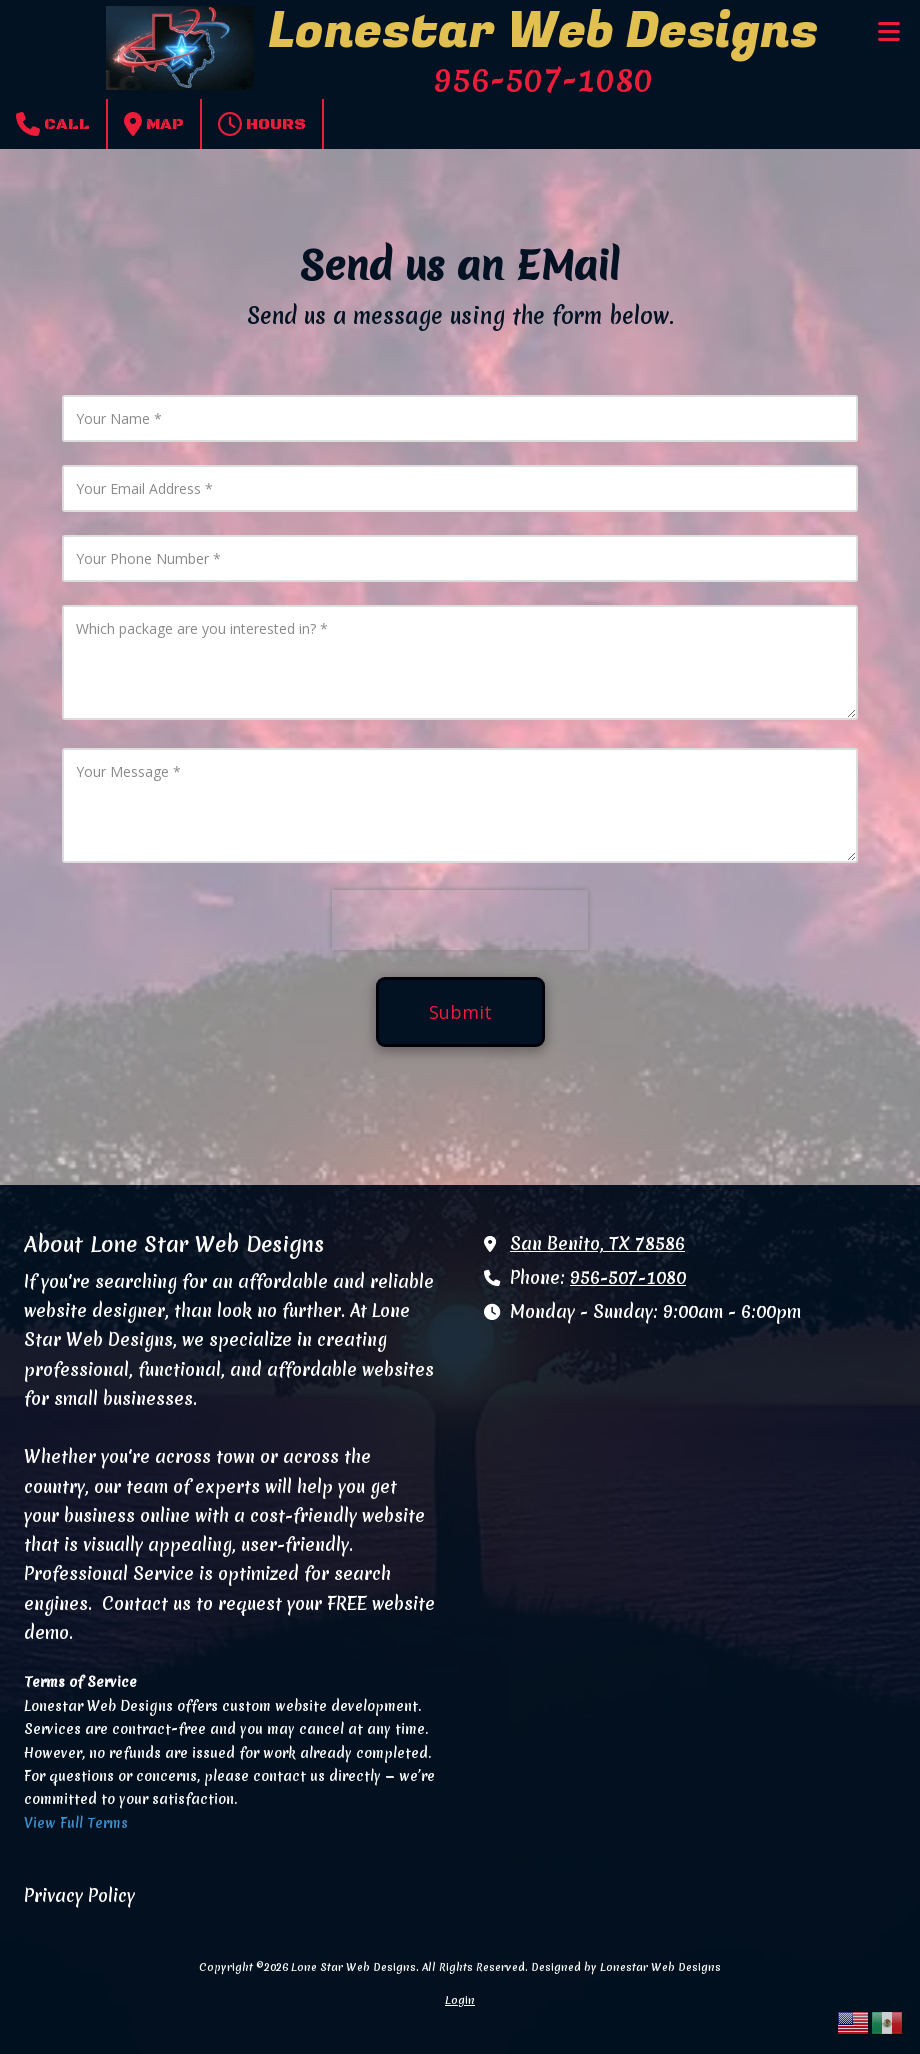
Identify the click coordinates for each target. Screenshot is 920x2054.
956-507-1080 (628, 1278)
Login (460, 2000)
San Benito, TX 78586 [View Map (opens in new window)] (597, 1244)
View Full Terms (76, 1823)
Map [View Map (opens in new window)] (154, 124)
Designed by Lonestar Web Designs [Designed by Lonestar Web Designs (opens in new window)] (626, 1967)
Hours (262, 124)
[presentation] (460, 920)
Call (53, 124)
